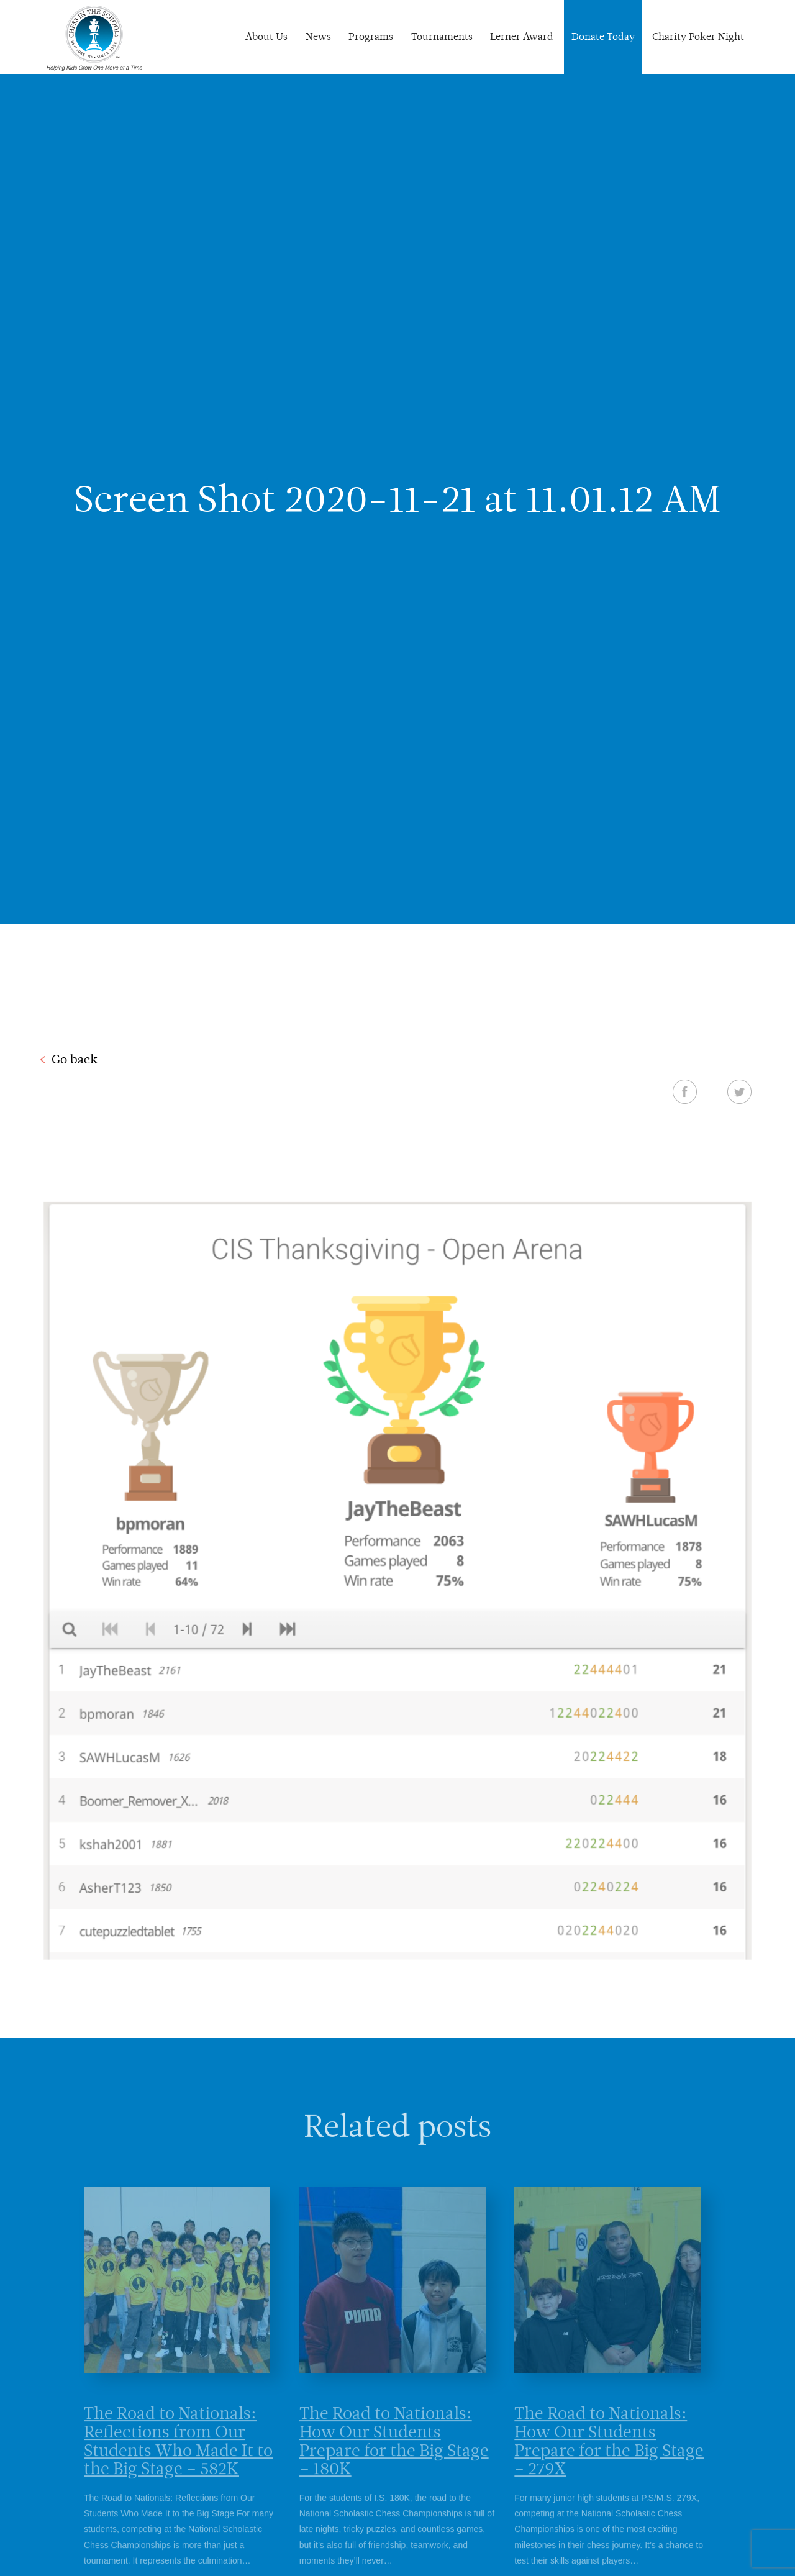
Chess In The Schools (94, 38)
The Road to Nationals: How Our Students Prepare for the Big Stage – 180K (394, 2460)
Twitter (739, 1091)
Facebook (685, 1091)
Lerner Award (521, 36)
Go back (75, 1059)
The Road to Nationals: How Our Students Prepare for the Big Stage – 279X (609, 2460)
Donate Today (603, 36)
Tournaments (442, 36)
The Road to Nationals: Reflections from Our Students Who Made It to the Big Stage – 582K (178, 2460)
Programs (370, 36)
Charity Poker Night (698, 36)
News (318, 36)
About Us (266, 36)
